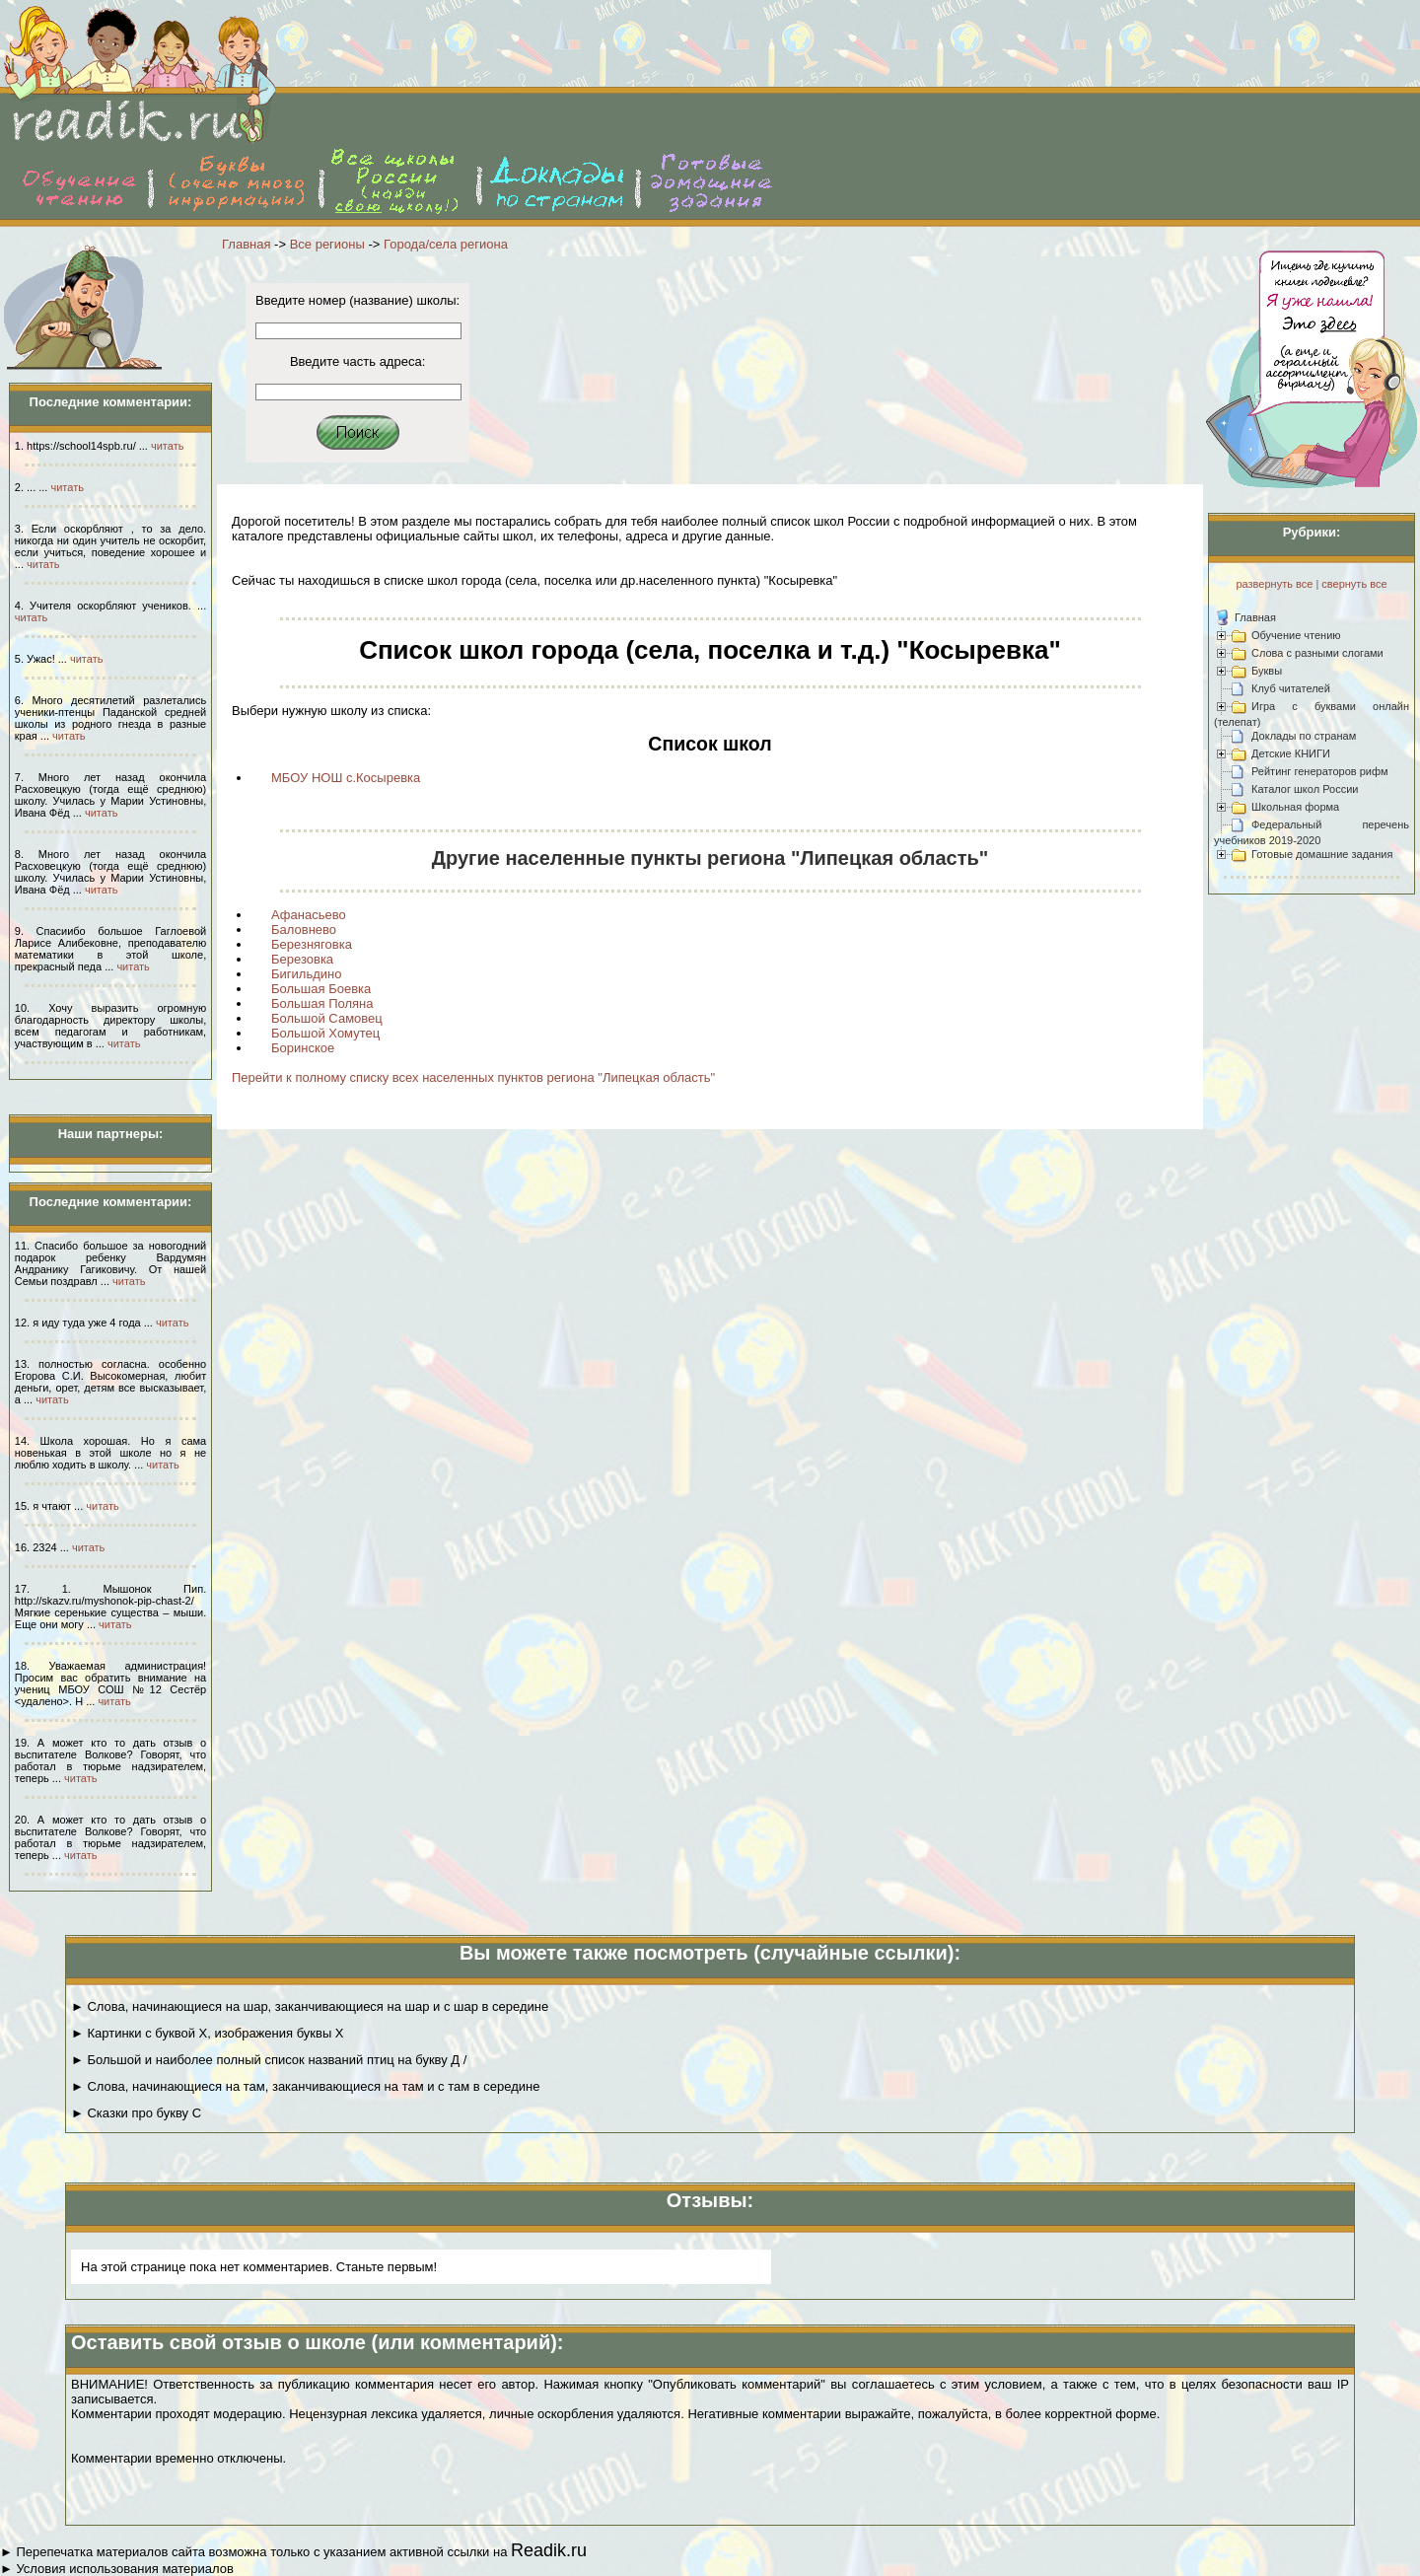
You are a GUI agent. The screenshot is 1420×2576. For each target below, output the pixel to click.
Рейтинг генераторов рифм (1319, 771)
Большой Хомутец (325, 1033)
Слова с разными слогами (1317, 653)
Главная (246, 244)
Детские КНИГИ (1290, 753)
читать (167, 446)
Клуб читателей (1290, 688)
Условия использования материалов (124, 2568)
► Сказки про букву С (136, 2113)
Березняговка (311, 944)
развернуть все (1274, 584)
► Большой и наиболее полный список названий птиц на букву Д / (268, 2059)
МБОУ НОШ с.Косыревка (345, 777)
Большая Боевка (321, 988)
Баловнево (303, 929)
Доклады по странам (1303, 736)
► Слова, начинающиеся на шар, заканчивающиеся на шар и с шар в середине (309, 2006)
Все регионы (327, 244)
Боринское (302, 1047)
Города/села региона (446, 244)
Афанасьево (308, 914)
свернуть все (1353, 584)
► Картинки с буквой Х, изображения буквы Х (207, 2033)
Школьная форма (1295, 807)
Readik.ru (549, 2550)
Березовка (302, 959)
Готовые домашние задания (1321, 854)
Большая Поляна (322, 1003)
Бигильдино (306, 973)
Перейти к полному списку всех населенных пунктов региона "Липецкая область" (473, 1077)
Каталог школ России (1304, 789)
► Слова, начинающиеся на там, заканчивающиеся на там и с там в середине (305, 2086)
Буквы (1266, 671)
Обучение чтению (1296, 635)
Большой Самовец (327, 1018)
